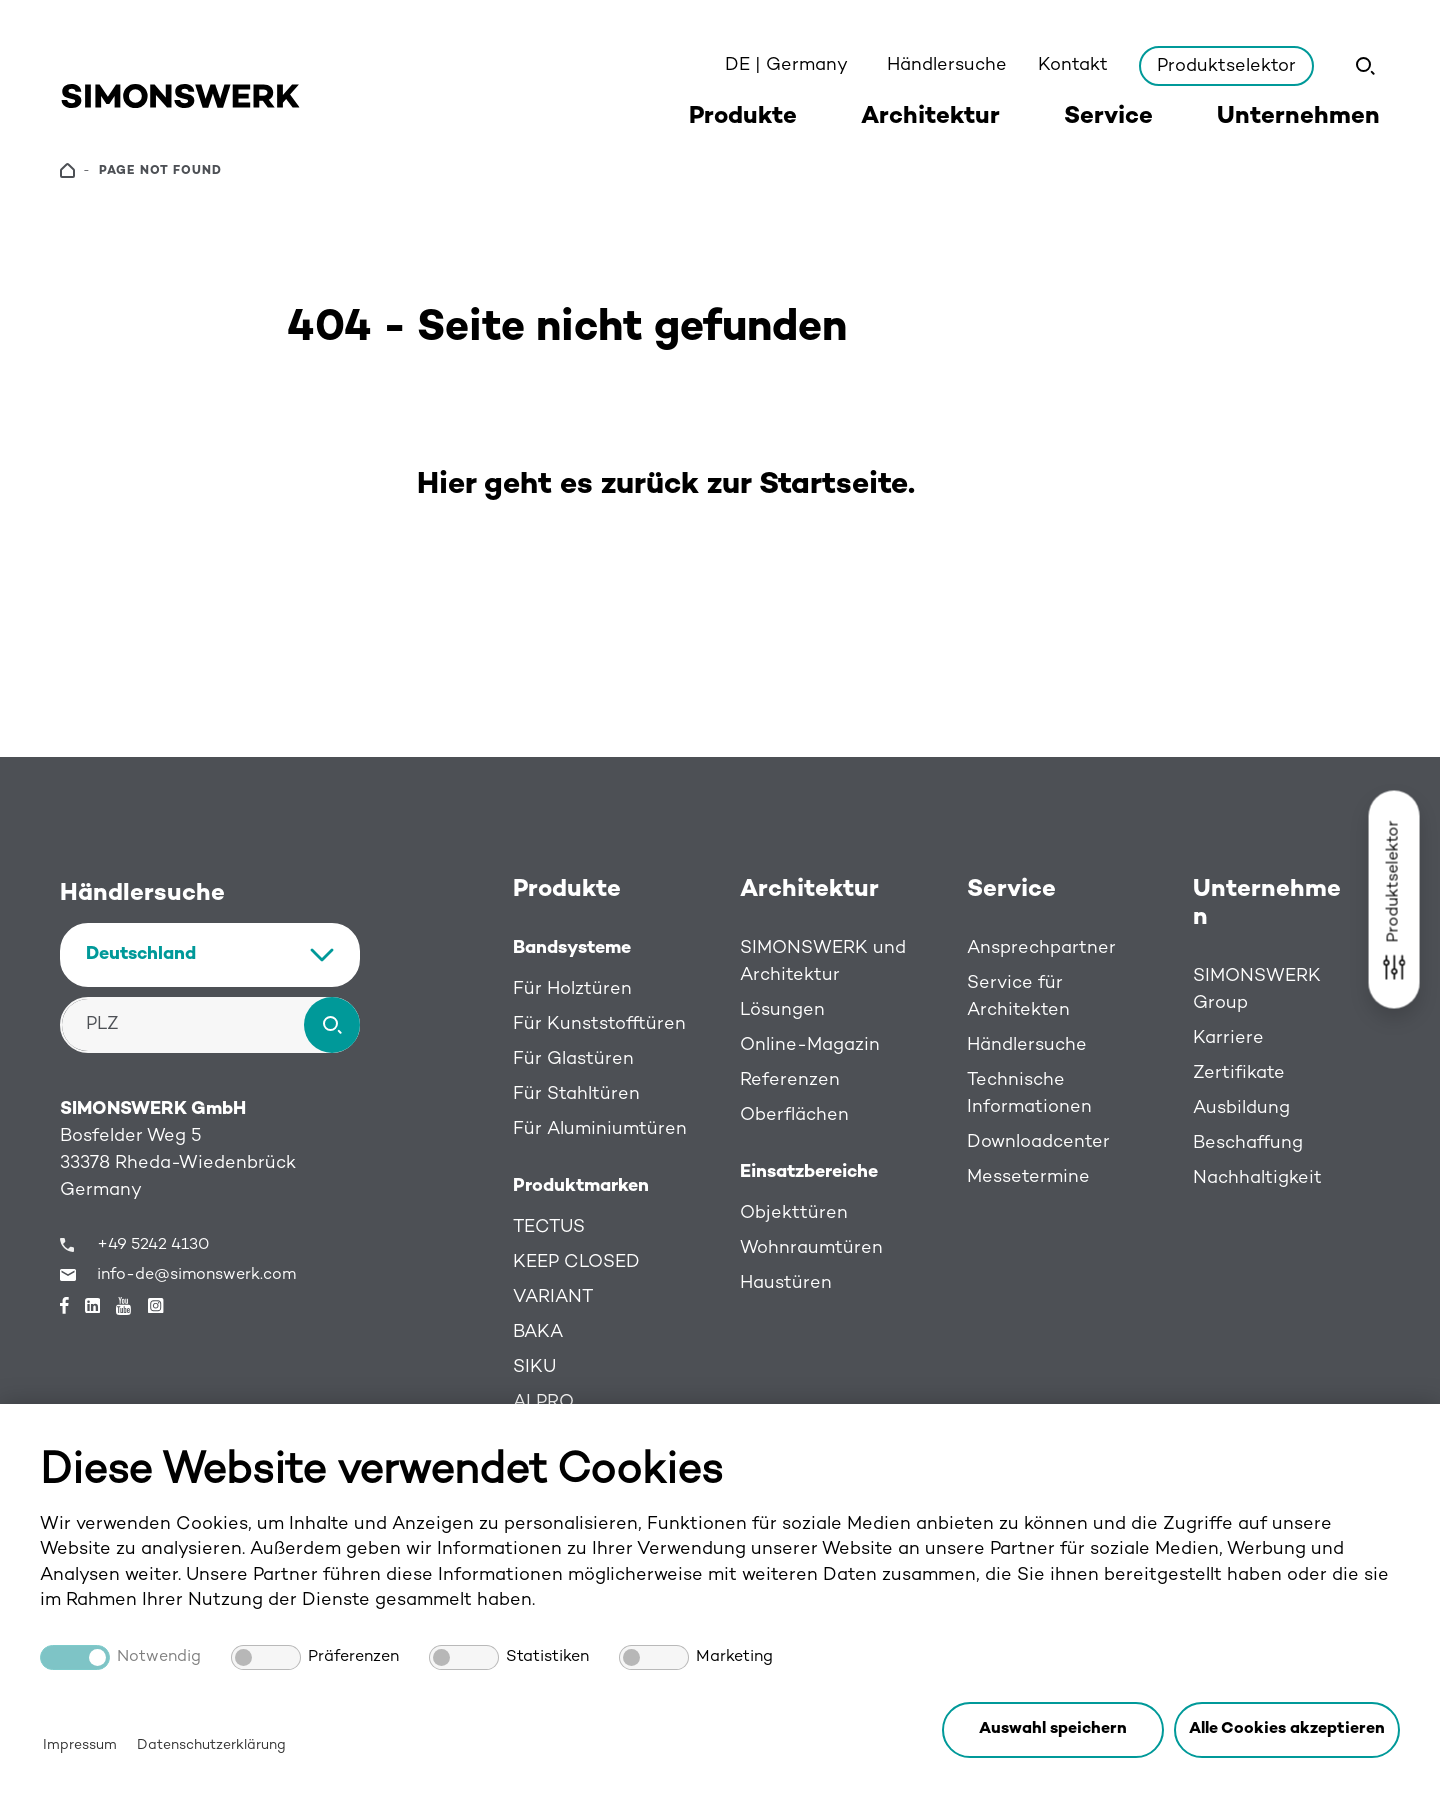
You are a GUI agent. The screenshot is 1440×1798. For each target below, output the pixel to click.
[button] (1287, 1730)
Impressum (80, 1745)
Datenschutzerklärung (211, 1745)
